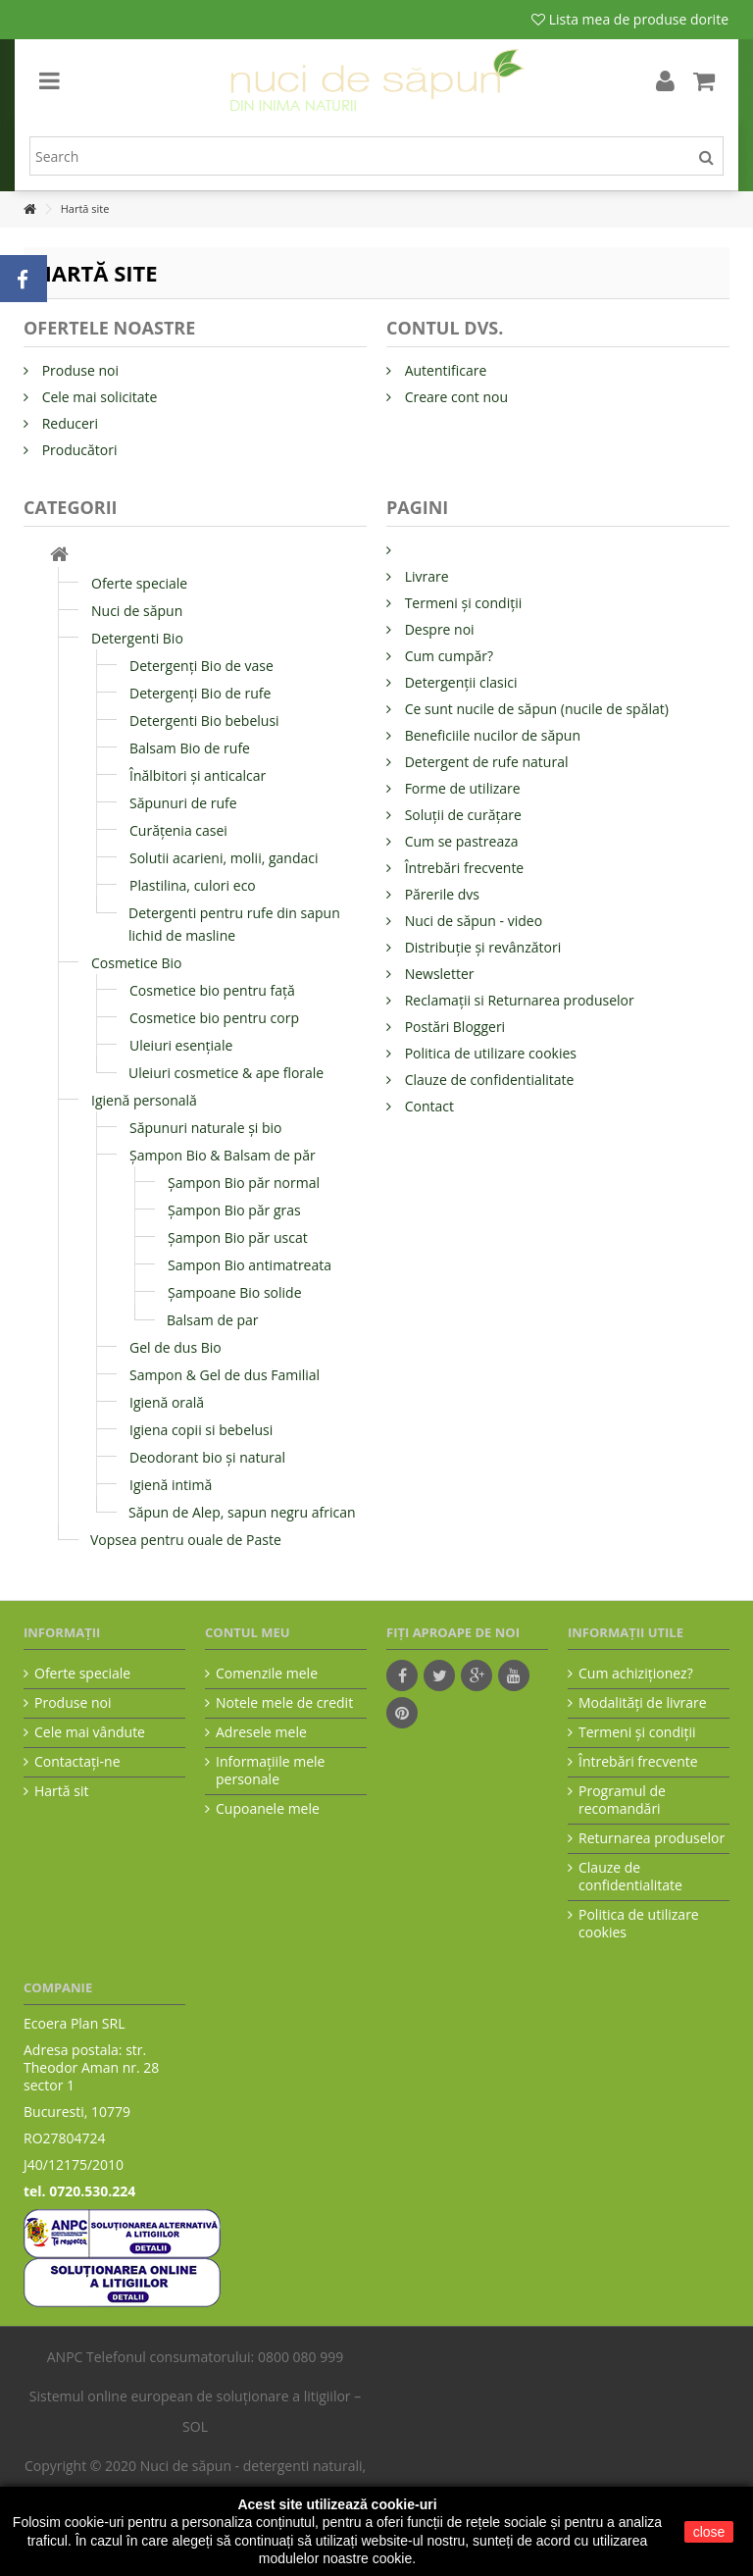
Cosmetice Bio (136, 962)
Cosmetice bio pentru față (212, 990)
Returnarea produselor (651, 1838)
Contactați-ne (77, 1762)
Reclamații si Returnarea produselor (517, 1000)
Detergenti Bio (137, 638)
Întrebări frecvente (462, 867)
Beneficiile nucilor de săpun (490, 735)
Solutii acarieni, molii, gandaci (223, 858)
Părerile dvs (440, 894)
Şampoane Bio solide (235, 1292)
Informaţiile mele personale (270, 1770)
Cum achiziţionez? (635, 1673)
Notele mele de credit (284, 1703)
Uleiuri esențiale (180, 1045)
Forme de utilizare (461, 788)
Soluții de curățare (461, 814)
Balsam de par (213, 1320)
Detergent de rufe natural (484, 761)
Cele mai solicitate (97, 396)
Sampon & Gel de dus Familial (224, 1374)
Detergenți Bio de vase (201, 665)
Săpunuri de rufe (183, 803)
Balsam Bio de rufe (189, 748)
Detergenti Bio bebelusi (204, 720)
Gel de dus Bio (175, 1347)
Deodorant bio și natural (207, 1457)
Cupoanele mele (268, 1809)
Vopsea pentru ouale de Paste (185, 1539)
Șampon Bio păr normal (244, 1182)
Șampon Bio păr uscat (238, 1237)
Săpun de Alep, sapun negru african (242, 1512)
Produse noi (78, 370)
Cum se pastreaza (460, 841)
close (709, 2532)
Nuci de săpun (136, 610)
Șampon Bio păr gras (234, 1210)
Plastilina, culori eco (192, 885)
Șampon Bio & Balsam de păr (222, 1155)
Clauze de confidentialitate (487, 1079)
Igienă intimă (170, 1484)
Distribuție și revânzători (481, 947)
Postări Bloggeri (453, 1026)
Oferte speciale (139, 583)
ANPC (65, 2356)
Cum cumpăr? (447, 655)
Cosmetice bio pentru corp (214, 1017)
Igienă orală (166, 1402)
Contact (427, 1106)
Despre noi (438, 629)
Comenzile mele (267, 1673)
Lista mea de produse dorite (629, 19)
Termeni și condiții (461, 602)
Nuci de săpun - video (471, 920)
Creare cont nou (454, 396)
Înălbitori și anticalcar (197, 775)
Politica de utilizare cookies (489, 1053)
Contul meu (247, 1632)
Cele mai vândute (89, 1732)
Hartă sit (61, 1791)
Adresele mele (261, 1732)
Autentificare (443, 370)
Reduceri (68, 423)
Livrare (425, 576)
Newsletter (438, 973)
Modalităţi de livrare (642, 1703)
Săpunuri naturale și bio (205, 1127)
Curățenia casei (178, 830)
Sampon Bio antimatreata (249, 1265)
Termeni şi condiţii (637, 1732)
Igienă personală (144, 1100)
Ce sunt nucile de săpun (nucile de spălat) (535, 708)
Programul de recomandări (622, 1800)
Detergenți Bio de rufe (200, 693)
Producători (78, 449)
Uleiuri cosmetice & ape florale (226, 1072)
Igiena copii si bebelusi (201, 1429)
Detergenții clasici (459, 682)
